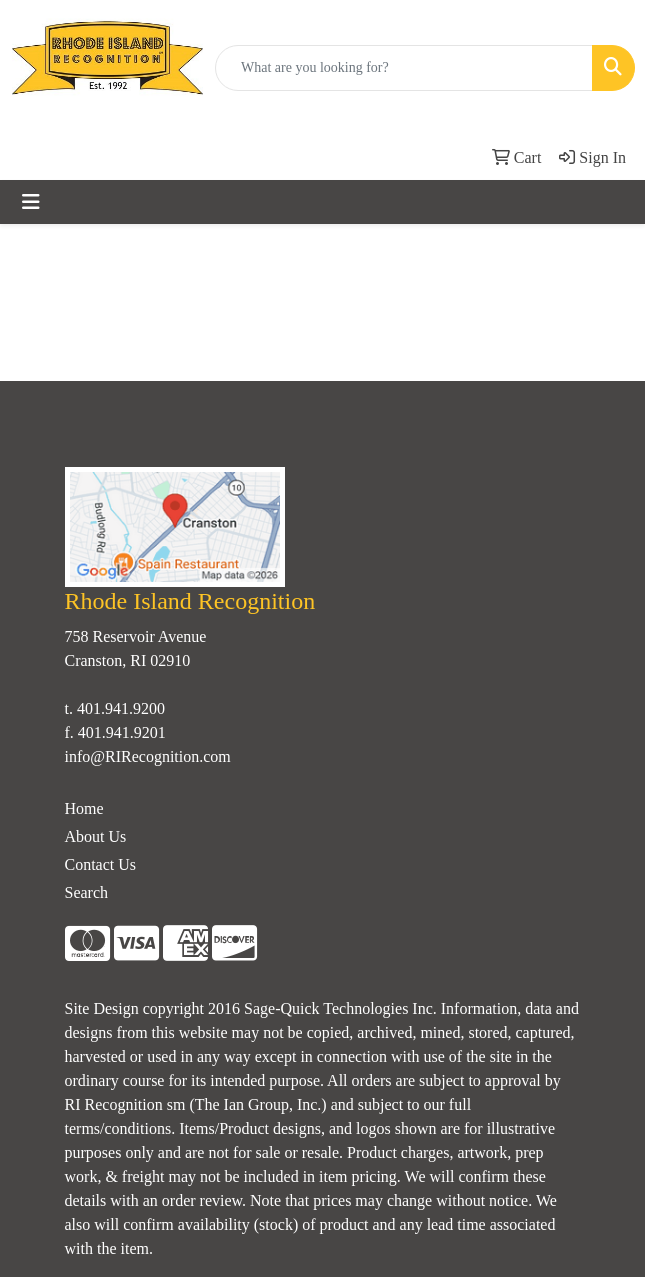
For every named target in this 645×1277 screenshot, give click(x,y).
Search (87, 892)
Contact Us (101, 864)
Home (84, 808)
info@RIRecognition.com (148, 756)
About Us (96, 836)
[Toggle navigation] (31, 202)
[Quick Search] (404, 68)
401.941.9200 (121, 708)
